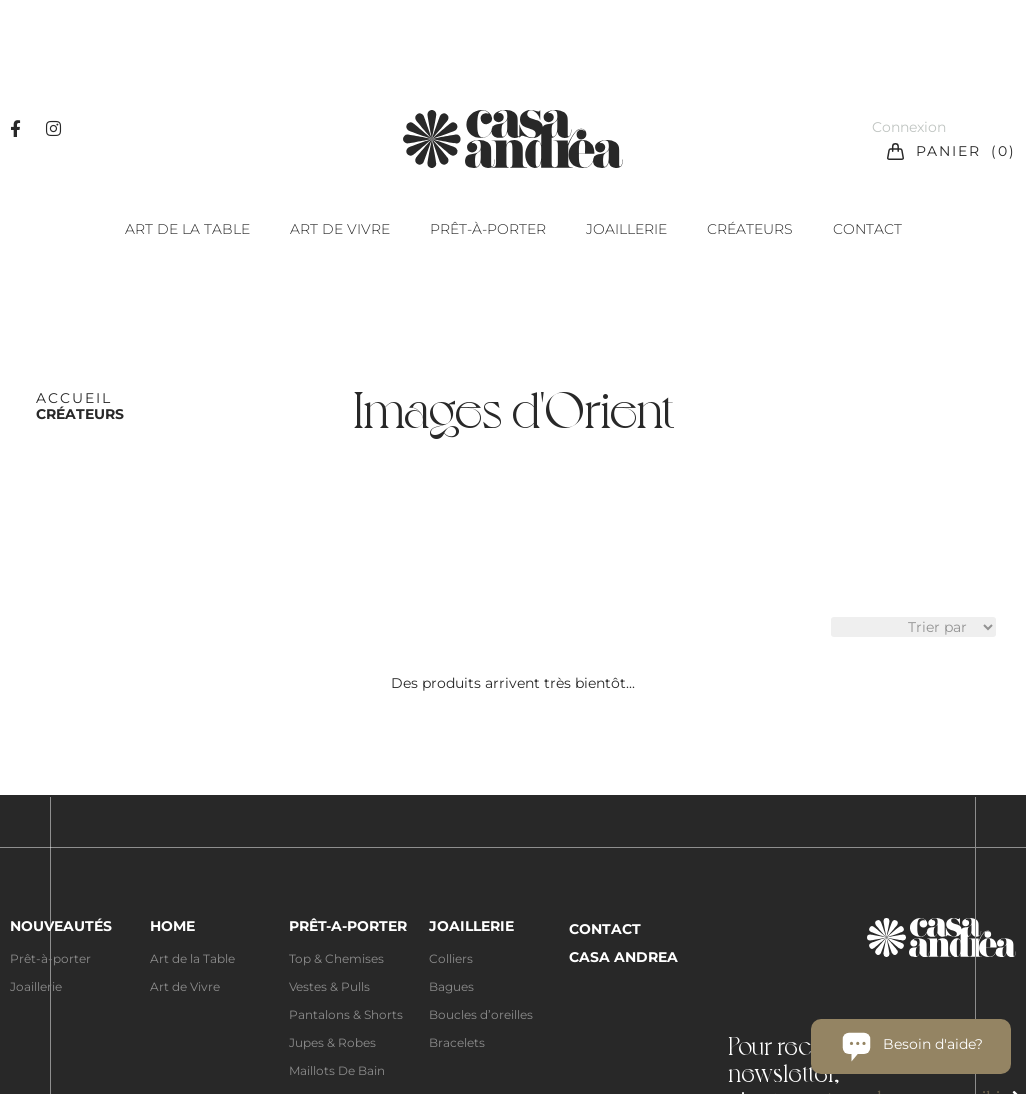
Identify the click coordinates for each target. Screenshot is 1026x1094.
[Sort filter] (913, 627)
